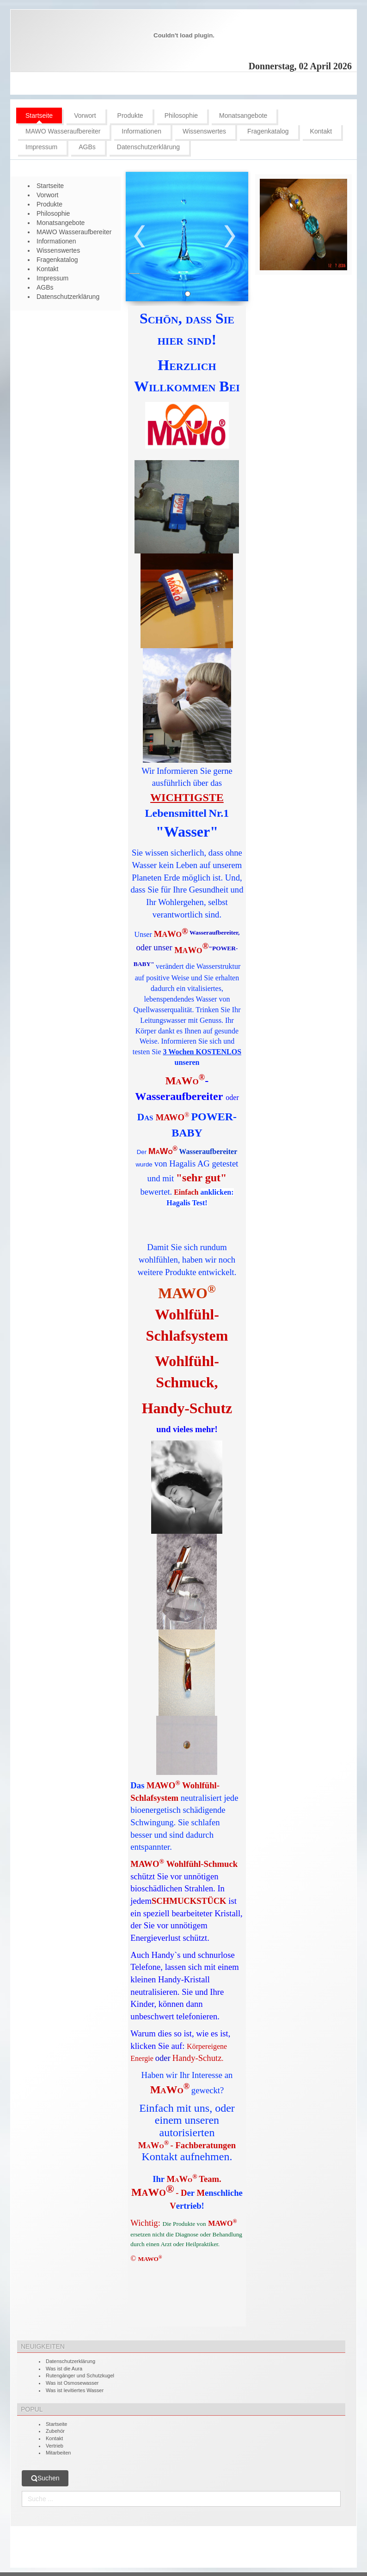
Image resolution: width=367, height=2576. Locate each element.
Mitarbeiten (58, 2452)
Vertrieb (54, 2445)
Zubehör (55, 2431)
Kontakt (54, 2438)
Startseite (56, 2424)
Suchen (45, 2478)
